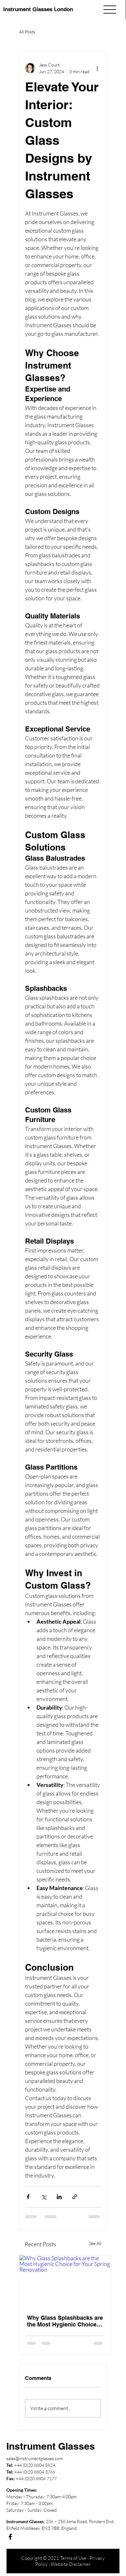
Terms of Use (73, 2558)
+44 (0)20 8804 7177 (36, 2478)
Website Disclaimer (71, 2564)
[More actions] (97, 68)
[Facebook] (10, 2537)
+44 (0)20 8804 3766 (34, 2471)
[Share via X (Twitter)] (44, 2197)
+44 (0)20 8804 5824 (34, 2465)
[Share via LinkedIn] (59, 2197)
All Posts (27, 31)
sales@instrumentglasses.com (34, 2458)
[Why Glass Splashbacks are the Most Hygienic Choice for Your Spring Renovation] (65, 2281)
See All (95, 2243)
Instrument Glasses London (38, 9)
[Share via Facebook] (28, 2197)
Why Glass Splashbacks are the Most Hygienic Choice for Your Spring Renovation (65, 2321)
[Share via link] (75, 2197)
